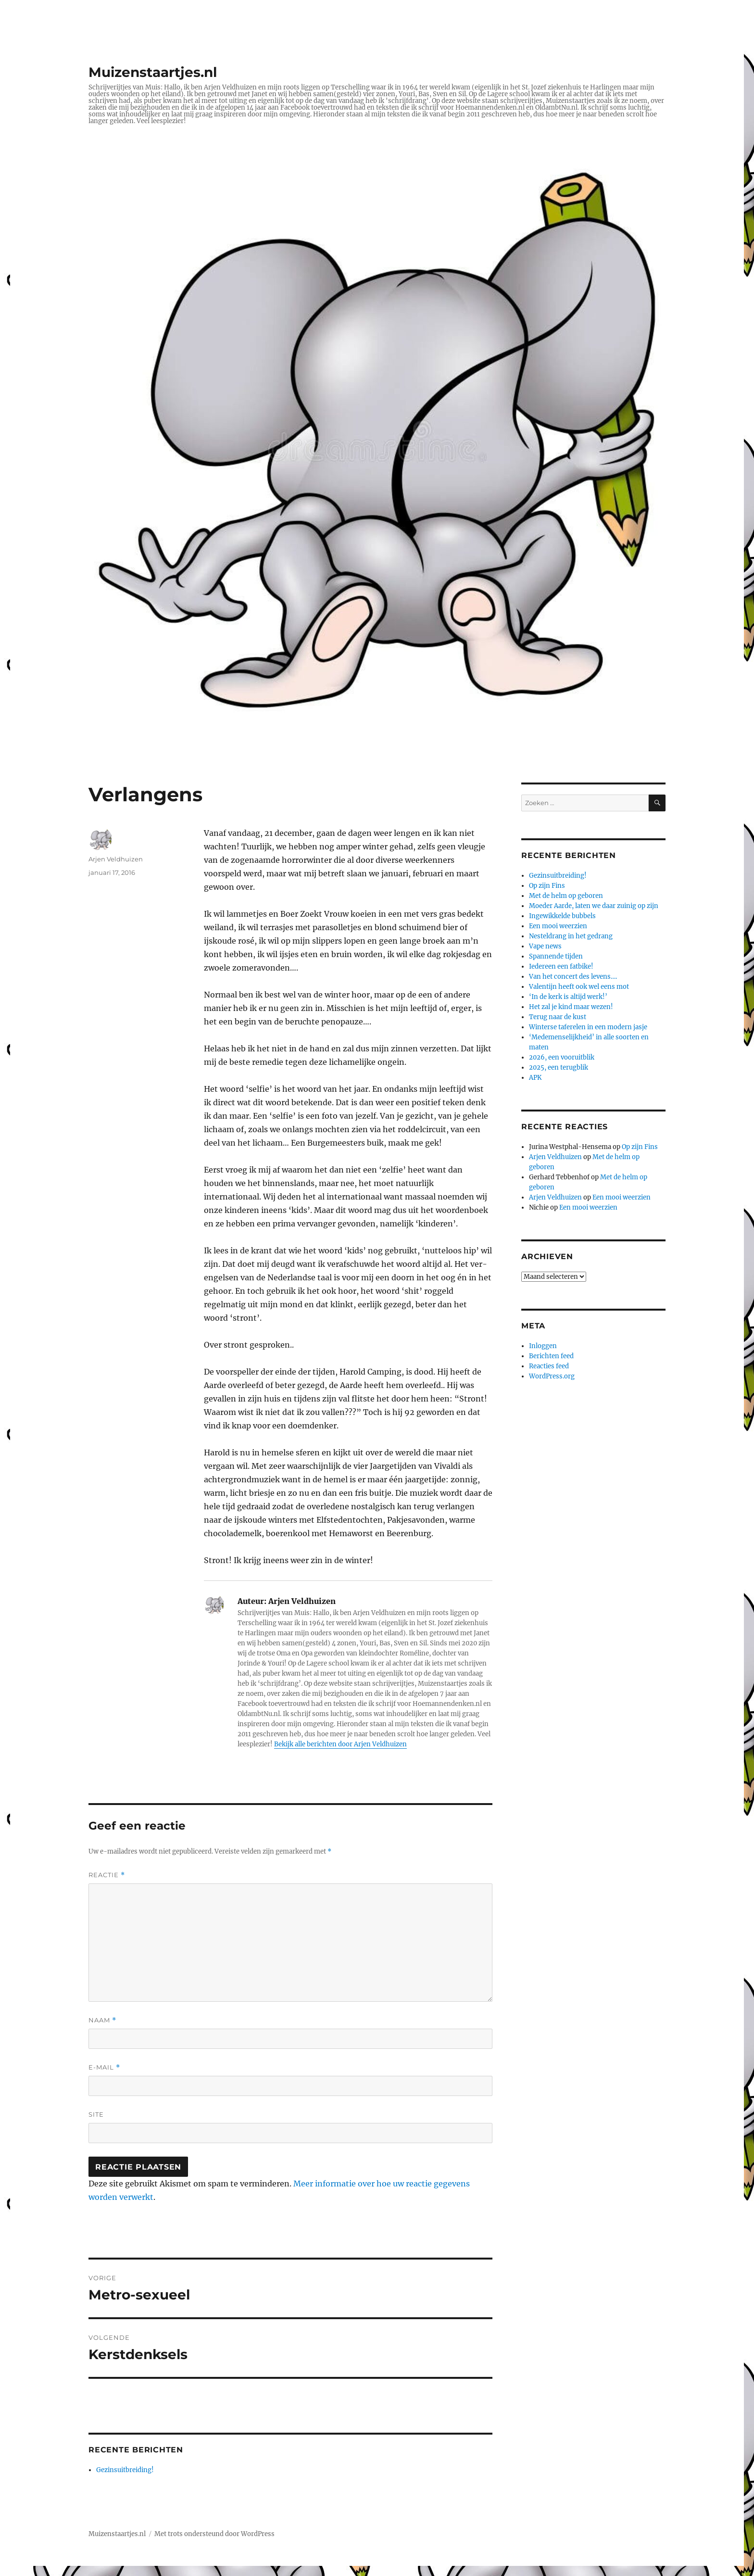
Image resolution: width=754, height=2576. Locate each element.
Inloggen (543, 1346)
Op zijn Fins (547, 886)
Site (96, 2114)
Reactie (106, 1875)
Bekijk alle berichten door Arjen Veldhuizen (340, 1744)
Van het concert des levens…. (573, 976)
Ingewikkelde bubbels (562, 916)
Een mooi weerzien (558, 926)
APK (535, 1077)
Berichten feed (551, 1356)
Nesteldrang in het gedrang (571, 936)
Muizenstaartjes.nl (152, 72)
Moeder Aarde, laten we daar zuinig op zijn (593, 906)
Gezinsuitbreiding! (125, 2470)
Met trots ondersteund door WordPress (214, 2534)
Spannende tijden (556, 956)
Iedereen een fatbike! (561, 966)
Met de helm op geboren (566, 896)
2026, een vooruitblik (561, 1057)
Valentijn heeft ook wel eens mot (579, 987)
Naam (102, 2020)
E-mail (104, 2067)
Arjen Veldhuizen (115, 859)
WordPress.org (552, 1376)
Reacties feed (549, 1366)
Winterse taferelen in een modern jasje (588, 1027)
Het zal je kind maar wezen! (571, 1007)
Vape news (545, 946)
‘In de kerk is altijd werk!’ (568, 997)
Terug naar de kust (557, 1017)
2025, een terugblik (558, 1067)
